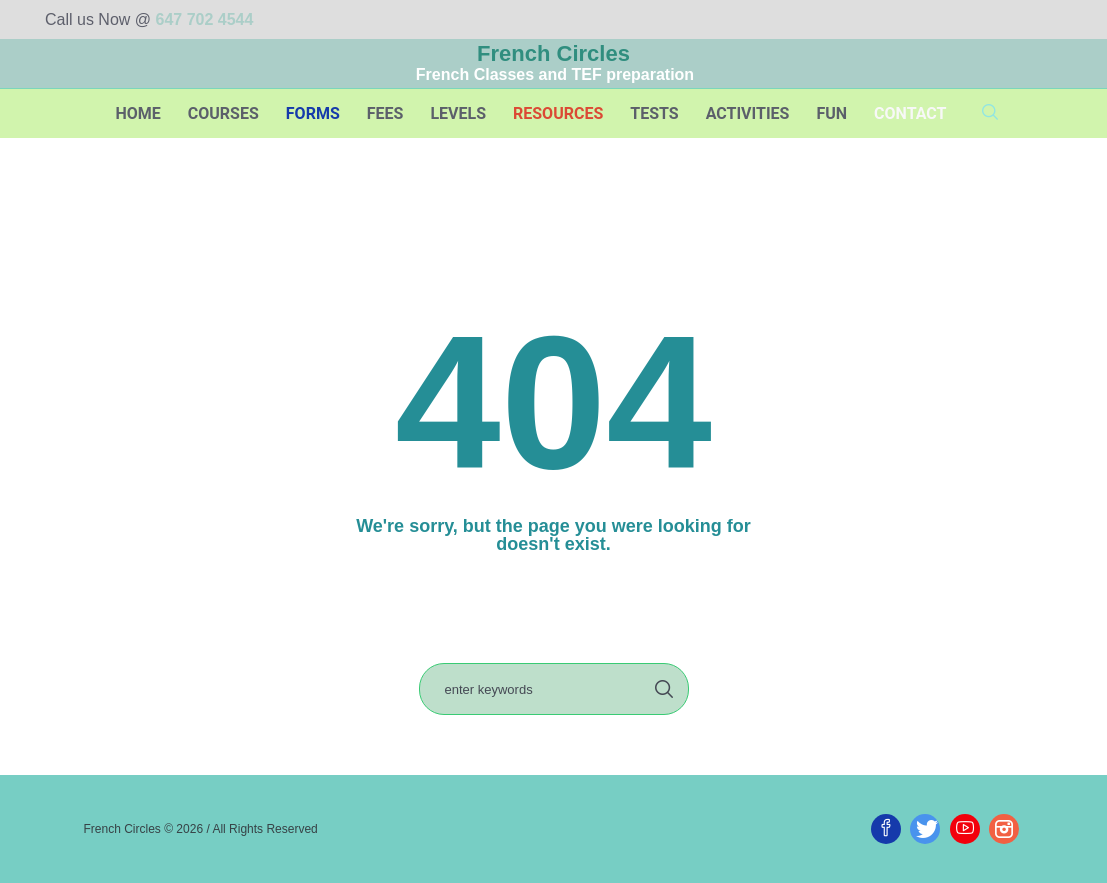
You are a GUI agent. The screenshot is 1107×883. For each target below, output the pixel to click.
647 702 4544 (205, 19)
